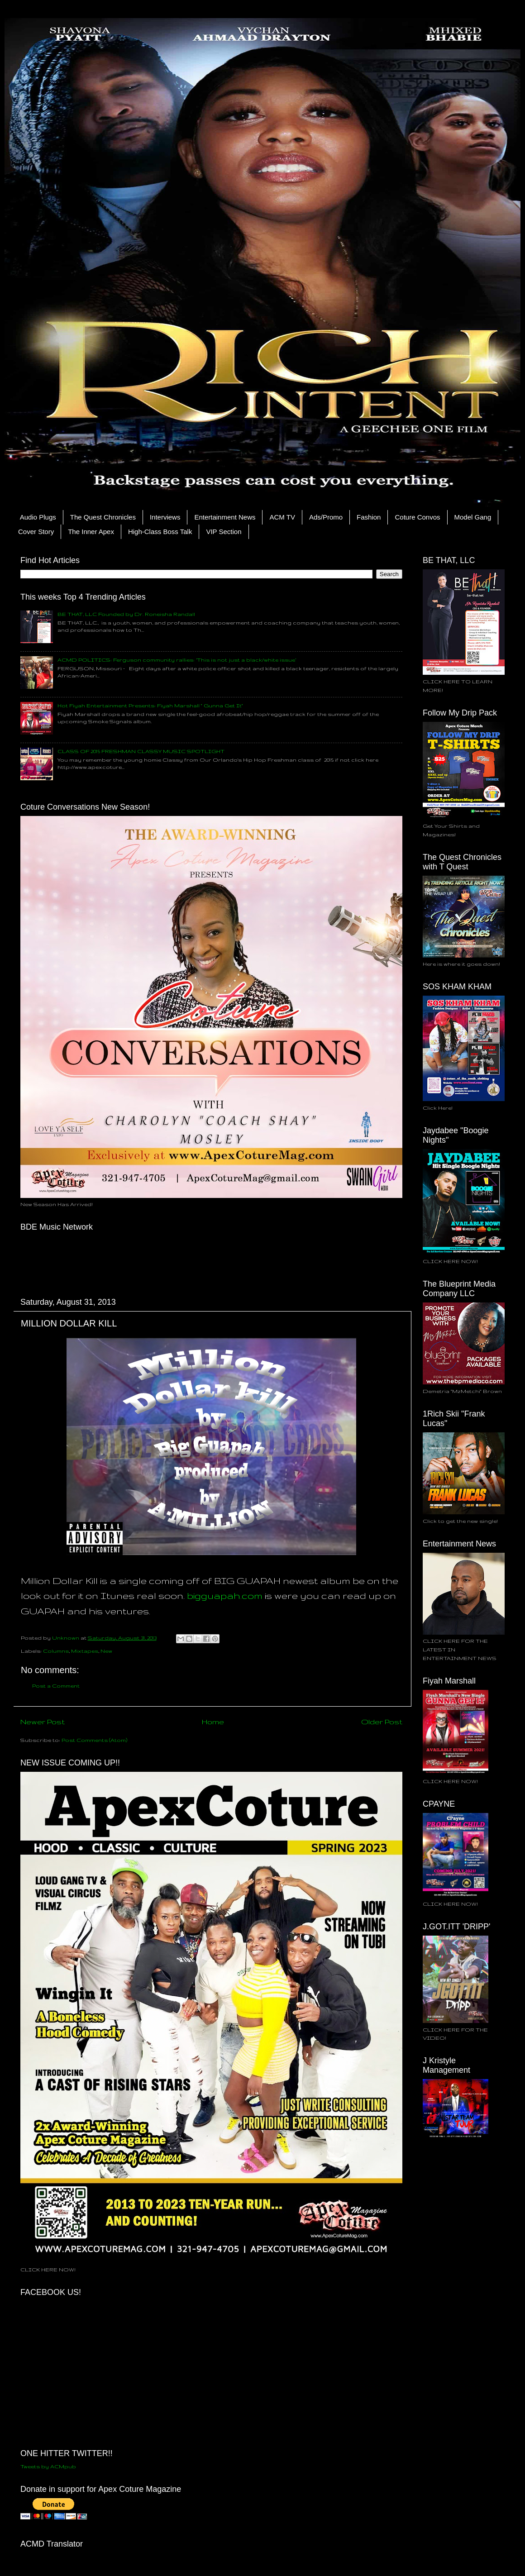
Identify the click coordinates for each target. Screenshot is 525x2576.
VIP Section (223, 531)
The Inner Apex (91, 531)
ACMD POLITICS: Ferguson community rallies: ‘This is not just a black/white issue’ (176, 660)
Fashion (369, 517)
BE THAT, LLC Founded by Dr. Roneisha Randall (126, 614)
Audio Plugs (38, 517)
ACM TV (282, 517)
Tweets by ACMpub (48, 2466)
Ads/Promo (326, 517)
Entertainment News (224, 517)
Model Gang (473, 517)
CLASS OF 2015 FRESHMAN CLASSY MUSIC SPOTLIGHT (140, 751)
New (106, 1651)
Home (213, 1721)
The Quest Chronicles (103, 517)
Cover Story (36, 531)
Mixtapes (84, 1651)
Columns (56, 1651)
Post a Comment (56, 1686)
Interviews (165, 517)
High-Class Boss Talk (160, 531)
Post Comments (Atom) (94, 1740)
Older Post (381, 1721)
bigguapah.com (224, 1595)
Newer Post (42, 1721)
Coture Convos (417, 517)
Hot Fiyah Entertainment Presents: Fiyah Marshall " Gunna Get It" (150, 705)
